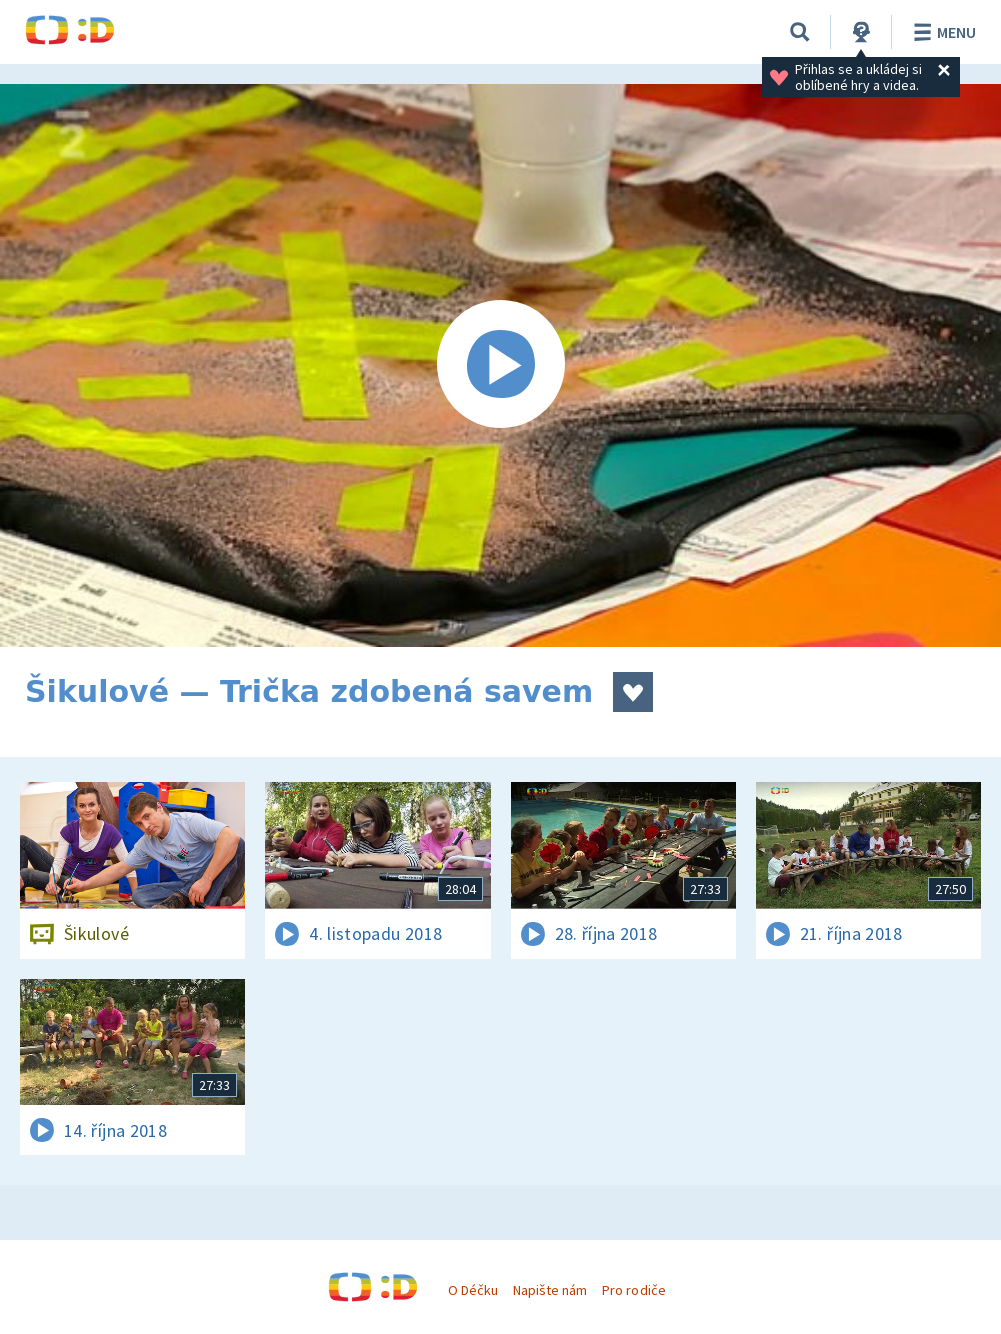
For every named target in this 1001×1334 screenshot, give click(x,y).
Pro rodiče (633, 1290)
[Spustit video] (500, 365)
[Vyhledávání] (800, 32)
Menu (941, 32)
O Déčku (473, 1290)
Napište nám (550, 1290)
